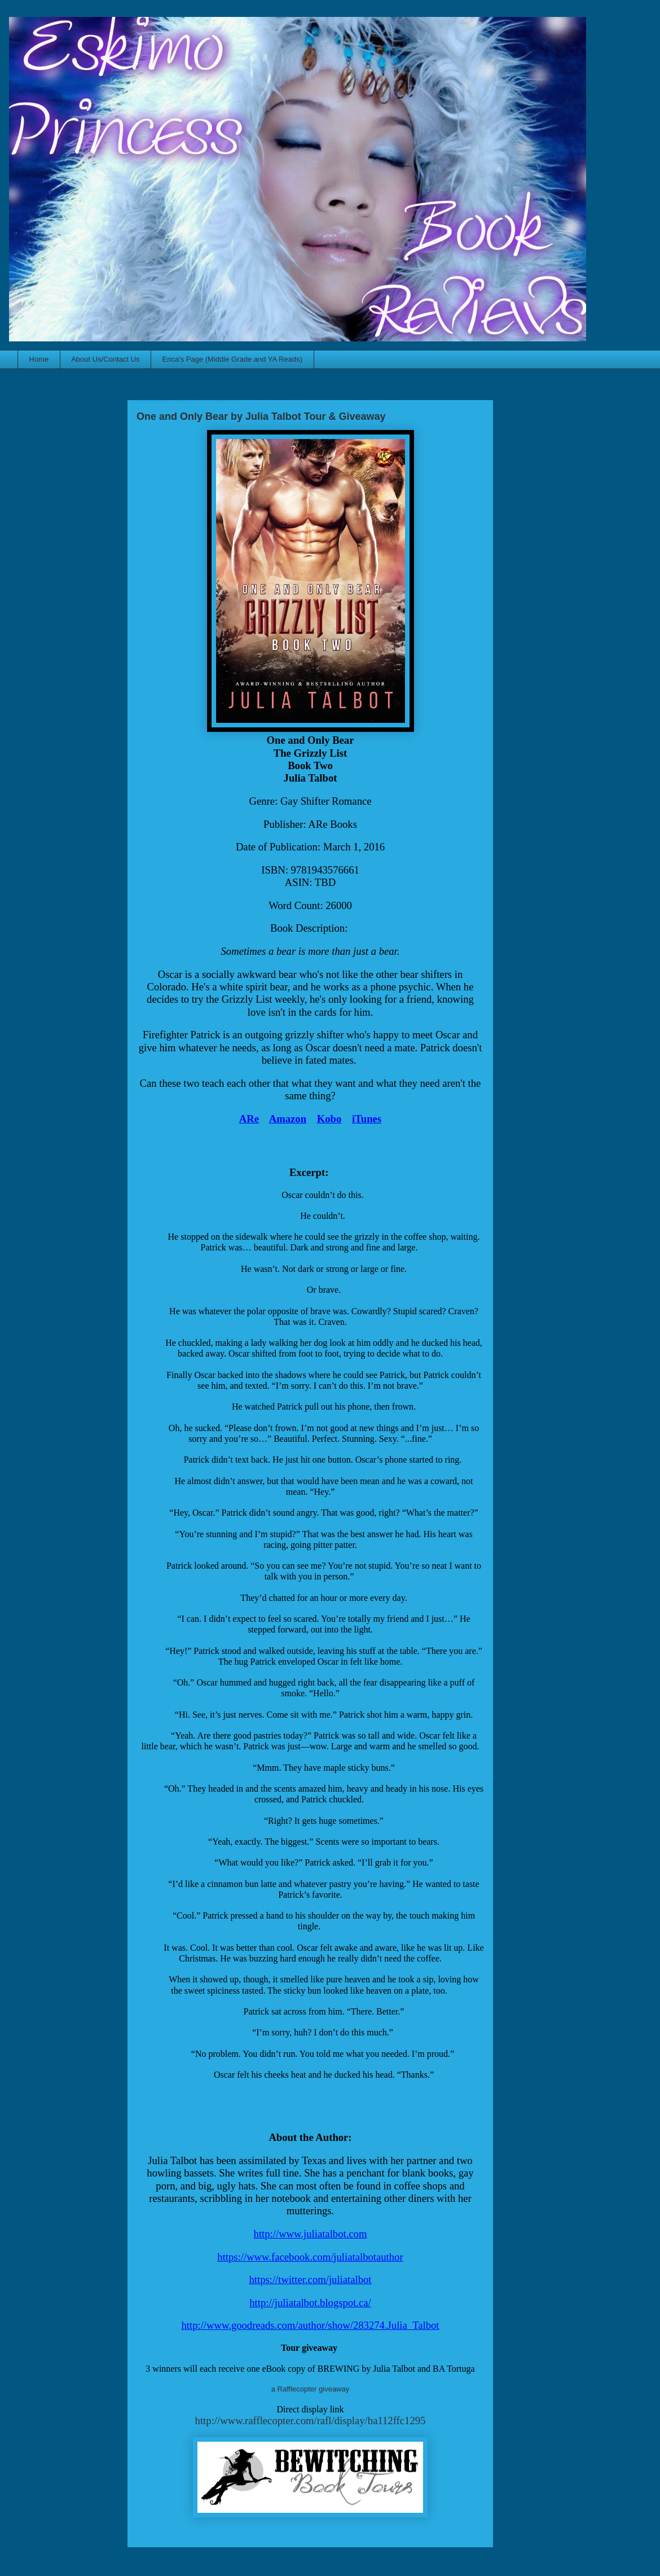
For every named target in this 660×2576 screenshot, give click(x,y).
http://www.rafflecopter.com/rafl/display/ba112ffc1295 (310, 2420)
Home (39, 359)
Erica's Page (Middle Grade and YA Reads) (232, 359)
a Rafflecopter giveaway (310, 2389)
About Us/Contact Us (105, 359)
